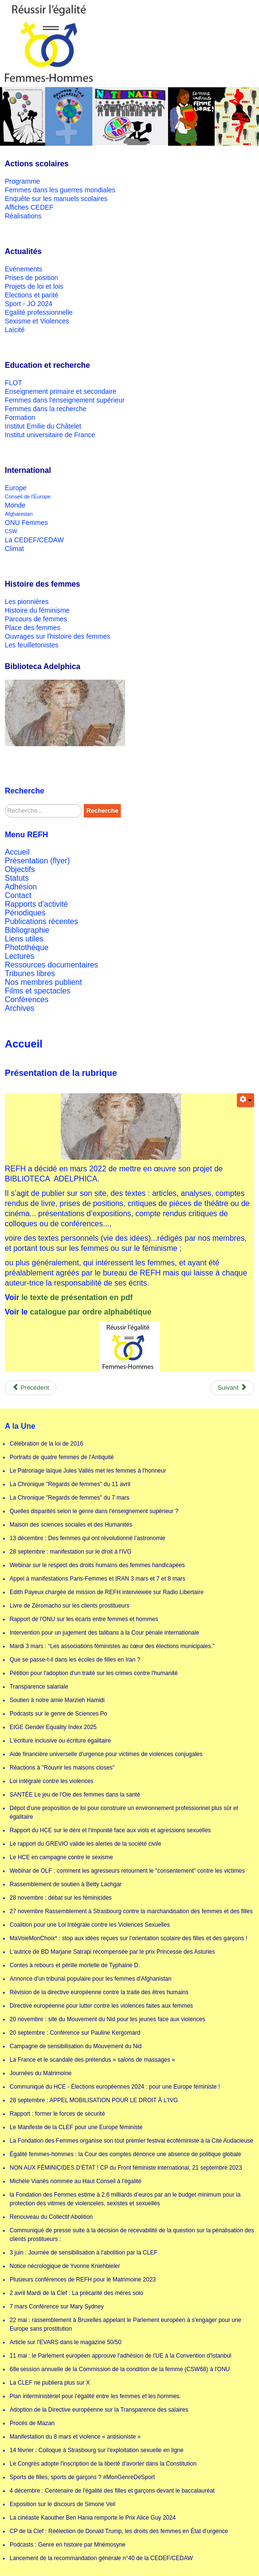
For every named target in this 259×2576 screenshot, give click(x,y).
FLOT (13, 383)
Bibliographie (27, 930)
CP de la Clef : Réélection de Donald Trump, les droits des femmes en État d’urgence (119, 2531)
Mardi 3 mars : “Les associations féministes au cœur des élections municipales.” (112, 1646)
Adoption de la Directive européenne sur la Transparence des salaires (99, 2409)
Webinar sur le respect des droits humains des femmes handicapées (97, 1565)
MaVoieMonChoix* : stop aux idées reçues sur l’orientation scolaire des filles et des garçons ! (128, 1938)
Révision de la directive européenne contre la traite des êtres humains (99, 1992)
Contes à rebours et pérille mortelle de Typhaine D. (75, 1965)
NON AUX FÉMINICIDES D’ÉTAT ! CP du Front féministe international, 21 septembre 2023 (126, 2167)
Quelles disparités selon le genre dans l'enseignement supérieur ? (94, 1511)
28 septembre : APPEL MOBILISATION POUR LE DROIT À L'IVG (94, 2100)
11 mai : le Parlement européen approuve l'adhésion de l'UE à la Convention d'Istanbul (121, 2355)
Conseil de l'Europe (28, 496)
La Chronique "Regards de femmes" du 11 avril (70, 1484)
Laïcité (15, 330)
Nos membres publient (43, 982)
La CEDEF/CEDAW (34, 540)
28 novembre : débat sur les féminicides (61, 1897)
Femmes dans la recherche (46, 409)
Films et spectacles (37, 991)
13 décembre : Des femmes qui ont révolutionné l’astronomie (88, 1538)
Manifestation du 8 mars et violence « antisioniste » (75, 2436)
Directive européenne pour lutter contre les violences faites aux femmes (101, 2005)
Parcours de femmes (36, 619)
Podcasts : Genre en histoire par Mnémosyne (68, 2544)
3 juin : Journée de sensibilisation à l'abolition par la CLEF (83, 2252)
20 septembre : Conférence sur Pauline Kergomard (75, 2032)
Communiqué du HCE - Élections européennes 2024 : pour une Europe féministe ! (115, 2086)
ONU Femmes (26, 522)
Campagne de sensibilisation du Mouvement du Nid (76, 2046)
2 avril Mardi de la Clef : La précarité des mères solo (76, 2293)
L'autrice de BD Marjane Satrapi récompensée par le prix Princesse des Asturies (112, 1951)
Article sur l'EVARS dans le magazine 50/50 (65, 2342)
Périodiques (25, 913)
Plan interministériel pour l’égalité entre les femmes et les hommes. (95, 2396)
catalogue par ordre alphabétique (91, 1312)
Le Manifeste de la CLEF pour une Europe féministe (76, 2127)
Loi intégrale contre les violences (51, 1781)
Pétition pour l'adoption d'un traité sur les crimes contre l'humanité (94, 1673)
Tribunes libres (30, 973)
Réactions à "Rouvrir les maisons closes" (62, 1767)
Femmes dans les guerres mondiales (60, 190)
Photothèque (27, 947)
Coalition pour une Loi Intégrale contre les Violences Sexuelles (90, 1924)
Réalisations (23, 216)
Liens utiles (24, 939)
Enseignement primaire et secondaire (61, 391)
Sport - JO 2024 (28, 304)
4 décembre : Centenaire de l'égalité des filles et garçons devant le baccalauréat (112, 2490)
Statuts (17, 878)
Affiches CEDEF (29, 207)
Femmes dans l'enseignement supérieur (65, 400)
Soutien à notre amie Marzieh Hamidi (57, 1700)
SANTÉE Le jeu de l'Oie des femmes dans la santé (75, 1794)
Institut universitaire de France (50, 435)
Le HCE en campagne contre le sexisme (61, 1857)
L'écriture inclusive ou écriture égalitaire (60, 1740)
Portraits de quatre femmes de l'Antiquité (62, 1457)
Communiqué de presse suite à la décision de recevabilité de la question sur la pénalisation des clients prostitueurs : (132, 2234)
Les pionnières (27, 601)
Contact (18, 895)
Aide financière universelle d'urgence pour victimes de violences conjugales (106, 1754)
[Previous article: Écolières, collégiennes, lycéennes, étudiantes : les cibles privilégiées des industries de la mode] (30, 1388)
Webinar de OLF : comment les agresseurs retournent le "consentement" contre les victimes (127, 1870)
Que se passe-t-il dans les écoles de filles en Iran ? (75, 1659)
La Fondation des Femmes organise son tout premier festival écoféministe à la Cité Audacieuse (131, 2140)
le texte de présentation (64, 1297)
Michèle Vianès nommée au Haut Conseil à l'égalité (76, 2181)
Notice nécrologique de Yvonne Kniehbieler (65, 2266)
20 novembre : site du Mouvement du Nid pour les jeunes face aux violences (107, 2019)
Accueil (17, 852)
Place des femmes (32, 627)
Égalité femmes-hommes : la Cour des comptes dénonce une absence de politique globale (125, 2154)
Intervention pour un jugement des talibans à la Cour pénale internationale (104, 1632)
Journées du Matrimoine (41, 2073)
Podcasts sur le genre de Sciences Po (58, 1713)
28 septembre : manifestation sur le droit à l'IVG (70, 1551)
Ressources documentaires (51, 965)
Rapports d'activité (36, 904)
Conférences (27, 999)
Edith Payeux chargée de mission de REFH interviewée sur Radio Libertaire (107, 1592)
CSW (11, 531)
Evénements (23, 269)
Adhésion (21, 887)
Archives (19, 1008)
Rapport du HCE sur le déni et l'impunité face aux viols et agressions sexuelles (110, 1830)
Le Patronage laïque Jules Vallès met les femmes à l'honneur (88, 1470)
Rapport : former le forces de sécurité (57, 2113)
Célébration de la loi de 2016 (46, 1443)
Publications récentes (41, 921)
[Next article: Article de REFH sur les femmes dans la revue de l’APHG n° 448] (232, 1388)
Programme (22, 181)
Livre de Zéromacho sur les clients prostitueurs (70, 1605)
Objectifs (20, 869)
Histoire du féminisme (37, 610)
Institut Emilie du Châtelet (43, 426)
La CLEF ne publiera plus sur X (50, 2382)
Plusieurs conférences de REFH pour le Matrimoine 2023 (82, 2279)
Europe (15, 488)
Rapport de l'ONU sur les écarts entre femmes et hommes (84, 1619)
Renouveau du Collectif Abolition (51, 2217)
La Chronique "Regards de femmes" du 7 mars (70, 1497)
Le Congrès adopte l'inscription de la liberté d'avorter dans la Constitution (103, 2463)
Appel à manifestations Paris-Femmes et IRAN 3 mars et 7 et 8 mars (97, 1578)
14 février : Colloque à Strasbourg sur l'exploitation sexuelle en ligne (96, 2450)
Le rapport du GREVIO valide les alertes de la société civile (85, 1843)
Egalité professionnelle (39, 312)
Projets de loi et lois (34, 286)
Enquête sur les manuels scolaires (56, 198)
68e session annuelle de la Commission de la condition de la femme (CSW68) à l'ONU (120, 2369)
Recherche (102, 810)
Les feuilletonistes (31, 645)
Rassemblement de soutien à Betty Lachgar (66, 1884)
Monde (15, 505)
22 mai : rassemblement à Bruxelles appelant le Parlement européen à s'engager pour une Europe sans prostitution (125, 2324)
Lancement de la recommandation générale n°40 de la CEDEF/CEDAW (101, 2558)
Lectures (19, 956)
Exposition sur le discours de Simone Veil (62, 2504)
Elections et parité (31, 295)
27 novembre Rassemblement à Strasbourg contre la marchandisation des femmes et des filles (131, 1911)
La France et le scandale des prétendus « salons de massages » (92, 2059)
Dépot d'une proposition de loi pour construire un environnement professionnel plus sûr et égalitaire (124, 1812)
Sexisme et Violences (37, 321)
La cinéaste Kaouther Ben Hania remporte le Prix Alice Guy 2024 (93, 2517)
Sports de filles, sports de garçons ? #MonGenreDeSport (82, 2477)
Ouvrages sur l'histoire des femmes (57, 636)
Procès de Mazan (32, 2423)
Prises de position (31, 278)
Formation (20, 417)
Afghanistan (19, 514)
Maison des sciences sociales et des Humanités (71, 1524)
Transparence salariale (39, 1686)
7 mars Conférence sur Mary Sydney (57, 2306)
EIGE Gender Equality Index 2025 (53, 1727)
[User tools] (245, 1100)
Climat (14, 548)
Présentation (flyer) (37, 861)
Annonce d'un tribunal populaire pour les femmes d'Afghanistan (90, 1978)
